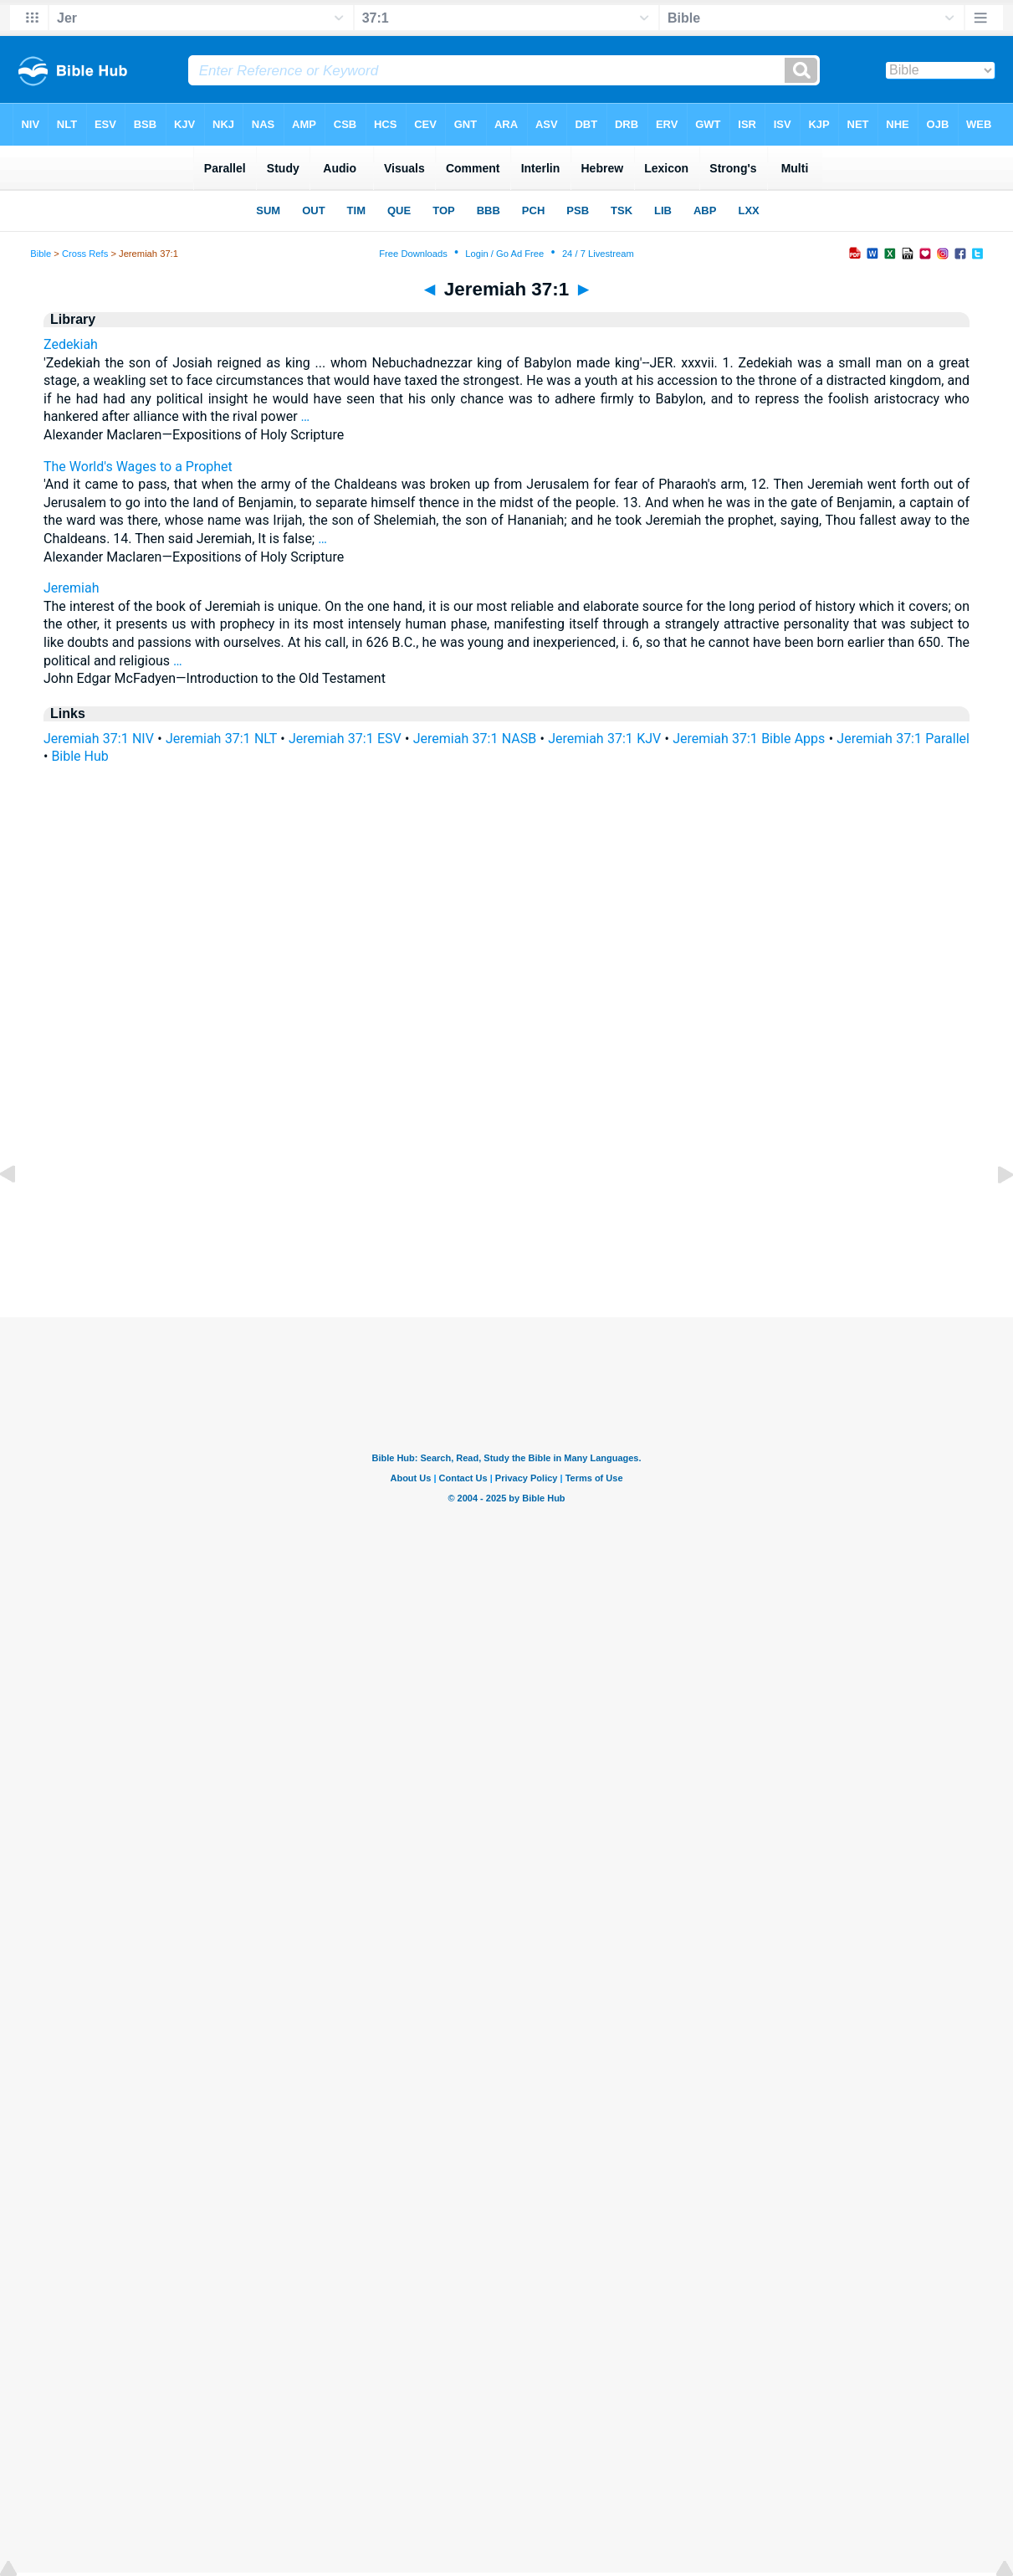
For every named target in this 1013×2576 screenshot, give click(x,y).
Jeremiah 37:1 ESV (345, 739)
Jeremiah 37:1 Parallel (903, 739)
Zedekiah (70, 344)
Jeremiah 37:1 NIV (98, 739)
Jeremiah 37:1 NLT (221, 739)
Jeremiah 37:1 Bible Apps (749, 739)
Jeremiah (71, 588)
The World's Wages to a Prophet (138, 467)
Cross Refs (85, 254)
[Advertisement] (507, 1215)
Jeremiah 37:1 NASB (474, 739)
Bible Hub (79, 756)
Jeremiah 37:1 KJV (604, 739)
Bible (40, 254)
